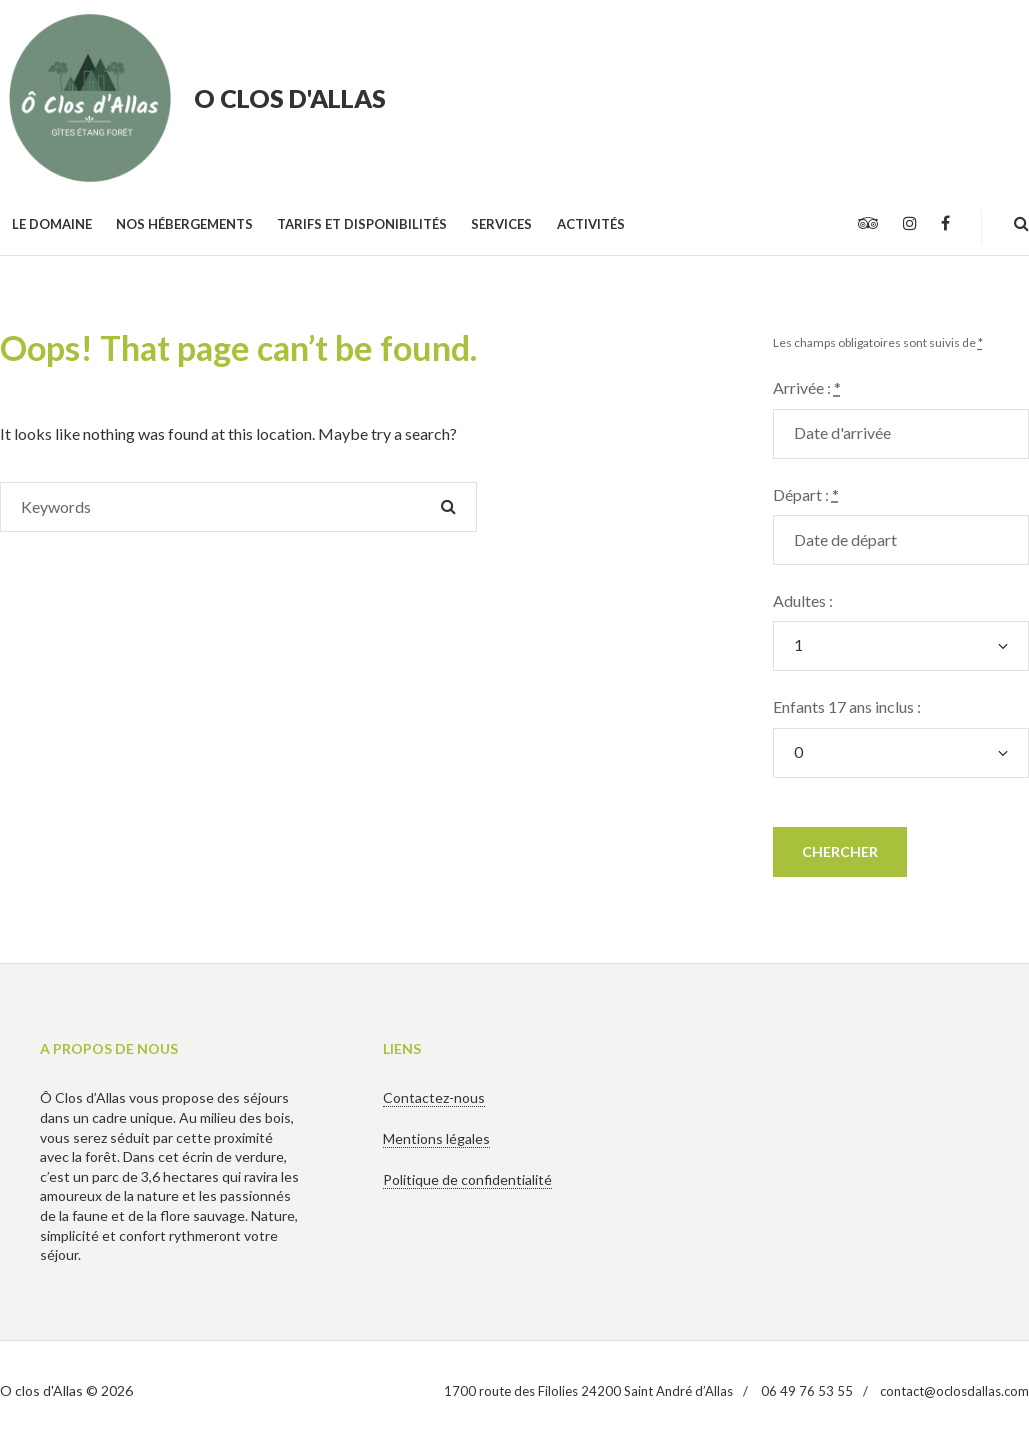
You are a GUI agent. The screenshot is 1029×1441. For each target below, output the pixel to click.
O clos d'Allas (290, 98)
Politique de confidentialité (467, 1179)
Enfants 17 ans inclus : (847, 706)
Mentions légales (436, 1138)
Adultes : (803, 600)
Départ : (806, 494)
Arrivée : (807, 387)
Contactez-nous (434, 1097)
